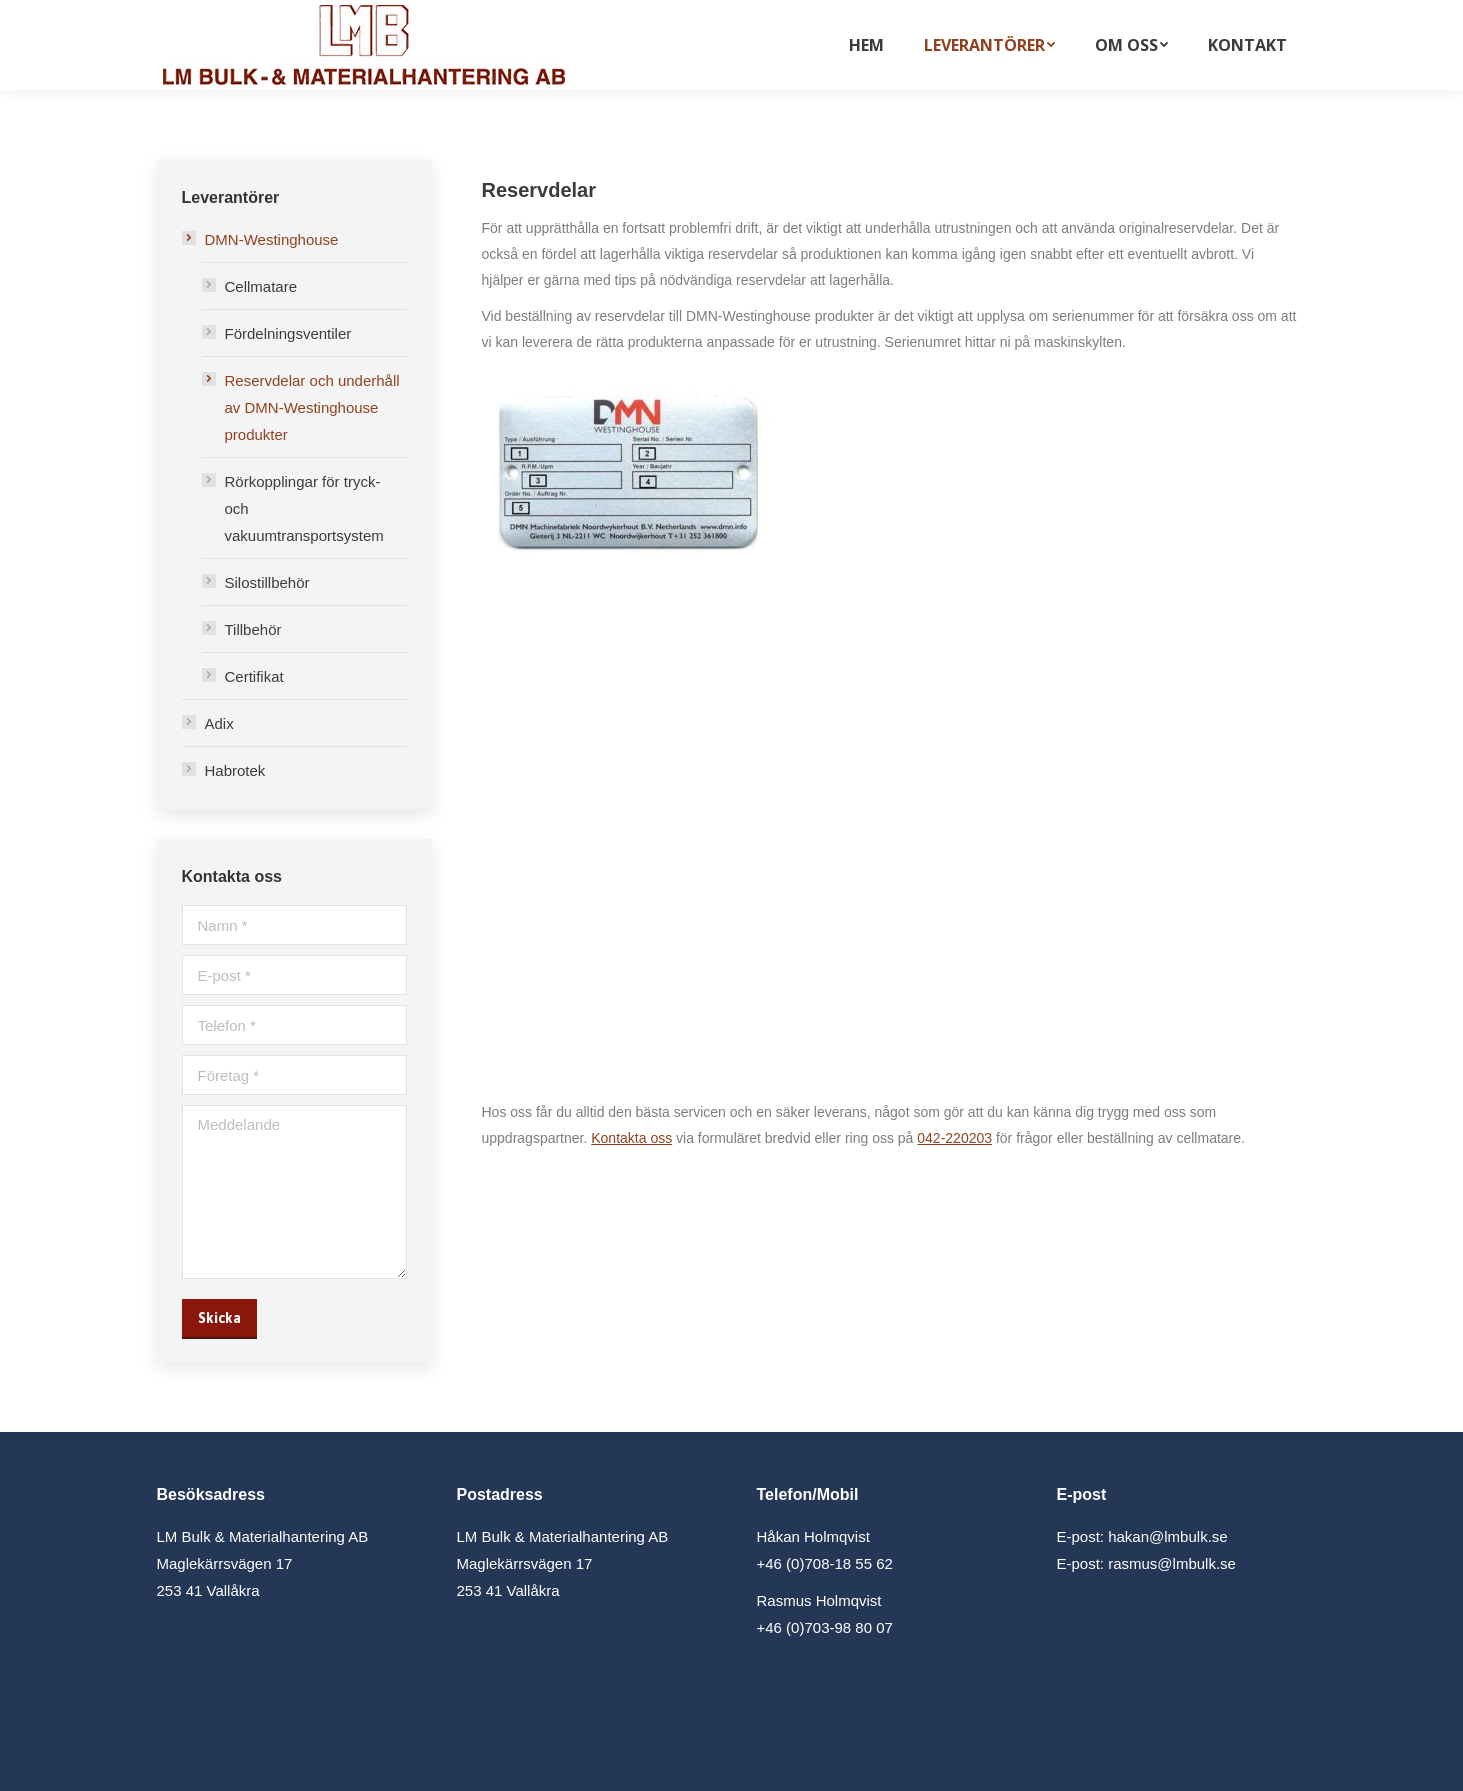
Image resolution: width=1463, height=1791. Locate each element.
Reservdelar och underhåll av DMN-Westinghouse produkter (312, 407)
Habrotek (235, 770)
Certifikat (254, 676)
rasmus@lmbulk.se (1172, 1563)
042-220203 (954, 1138)
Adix (219, 723)
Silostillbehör (267, 582)
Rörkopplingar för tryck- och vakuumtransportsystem (304, 508)
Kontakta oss (631, 1138)
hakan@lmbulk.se (1167, 1536)
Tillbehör (253, 629)
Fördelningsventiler (288, 333)
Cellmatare (261, 286)
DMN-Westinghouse (272, 239)
